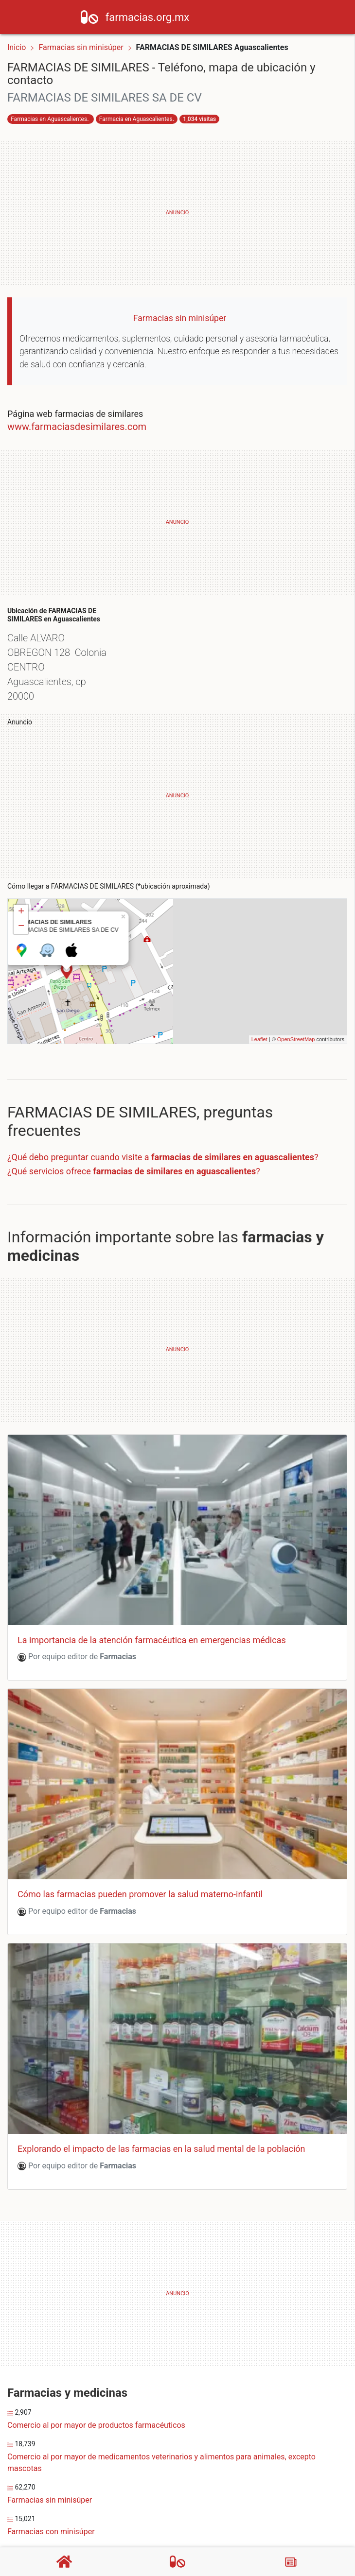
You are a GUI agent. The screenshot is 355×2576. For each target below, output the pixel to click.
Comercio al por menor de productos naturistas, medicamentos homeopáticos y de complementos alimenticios (177, 2525)
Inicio (16, 47)
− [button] (21, 883)
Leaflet (259, 995)
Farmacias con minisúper (51, 2487)
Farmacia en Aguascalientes (136, 119)
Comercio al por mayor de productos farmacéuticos (96, 2381)
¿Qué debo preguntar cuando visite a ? (163, 1113)
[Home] (109, 16)
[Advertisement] (177, 213)
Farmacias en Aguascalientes (49, 119)
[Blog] (291, 2562)
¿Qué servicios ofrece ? (133, 1127)
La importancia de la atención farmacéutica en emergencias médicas (152, 1596)
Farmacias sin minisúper (81, 47)
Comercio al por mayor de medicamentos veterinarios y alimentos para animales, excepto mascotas (161, 2418)
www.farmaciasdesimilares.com (76, 426)
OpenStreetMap (296, 995)
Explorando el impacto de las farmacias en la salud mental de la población (161, 2105)
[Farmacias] (177, 2561)
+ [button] (21, 868)
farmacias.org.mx (167, 17)
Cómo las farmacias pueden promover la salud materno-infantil (140, 1850)
